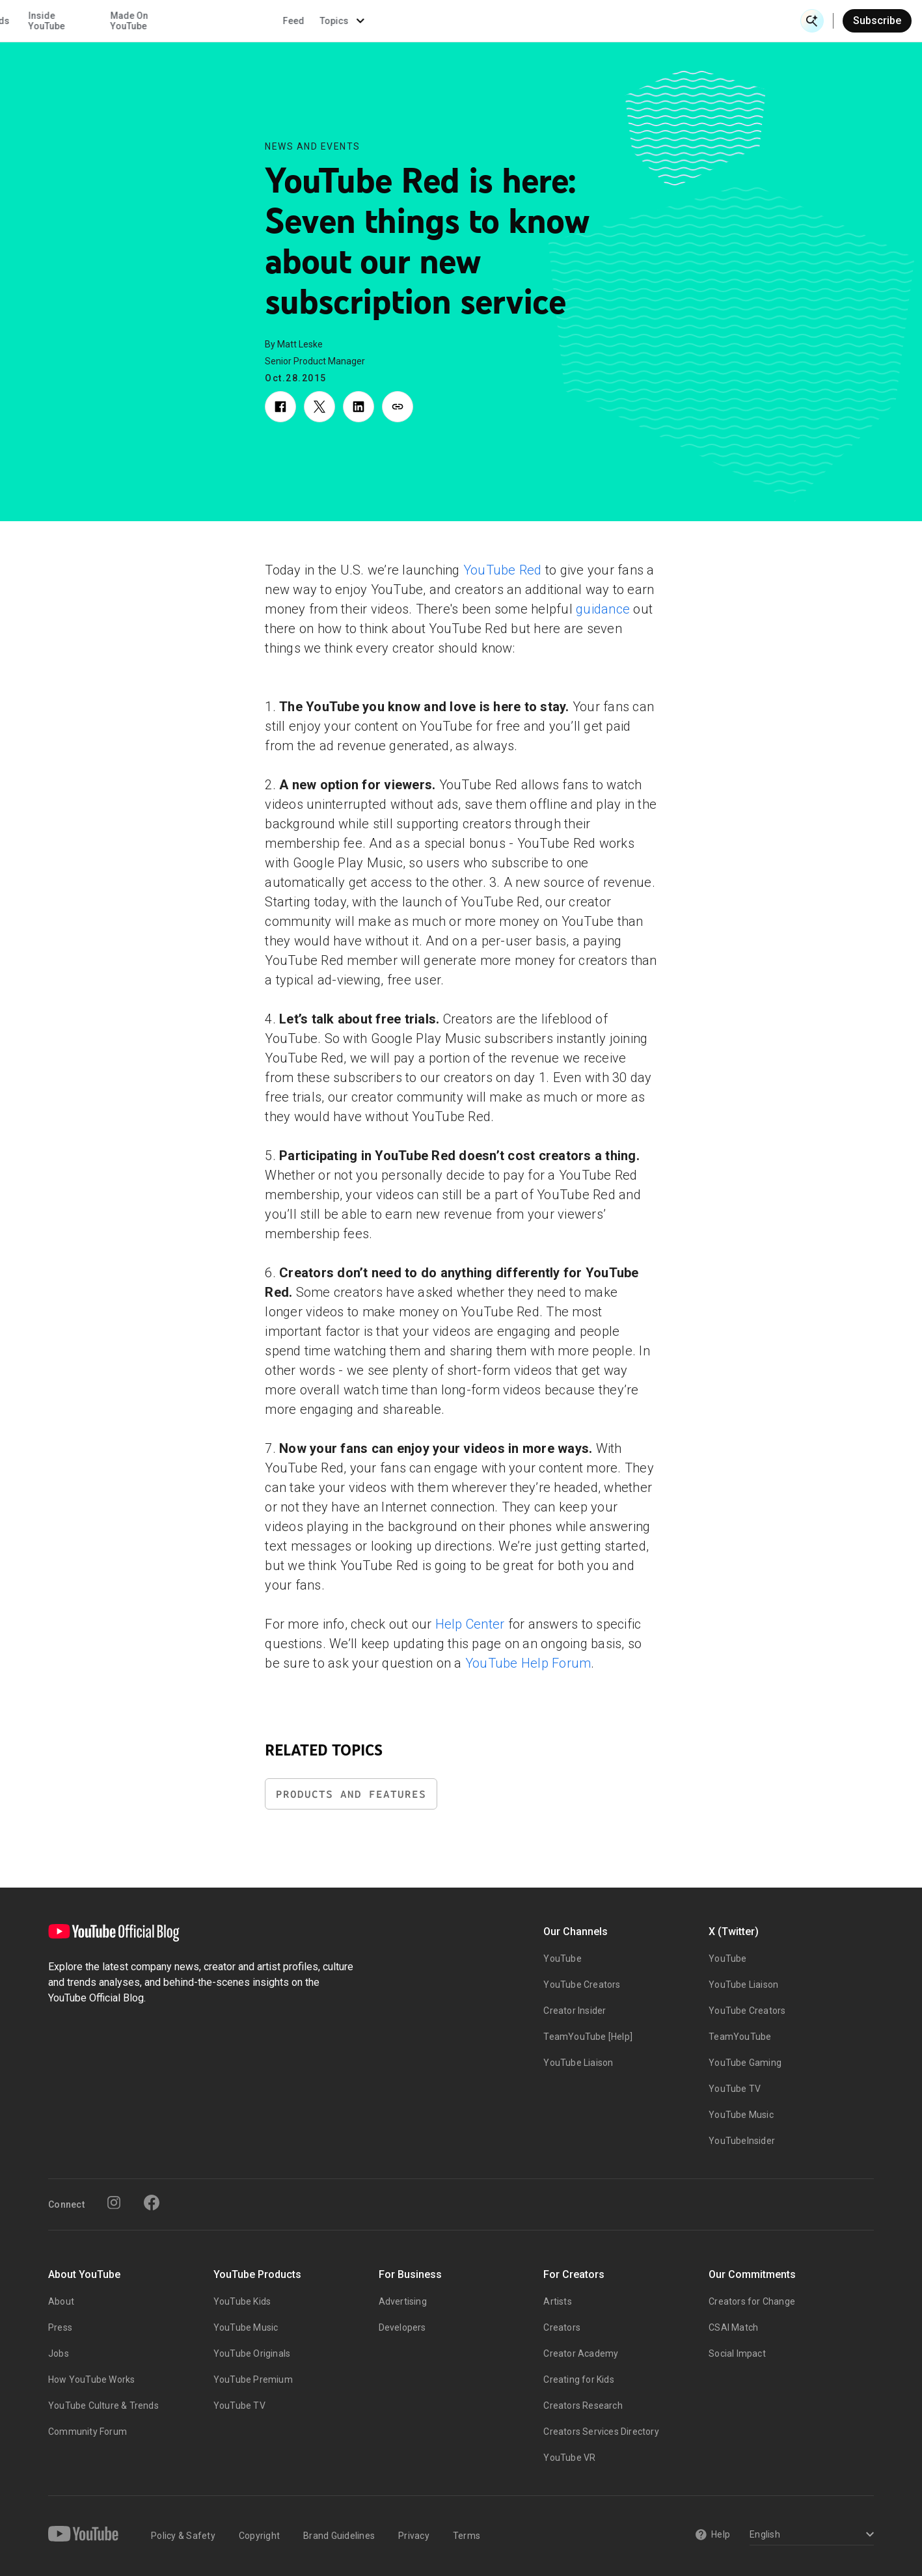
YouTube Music (741, 2114)
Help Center (471, 1624)
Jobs (58, 2353)
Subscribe (877, 20)
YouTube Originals (251, 2353)
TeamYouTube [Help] (587, 2036)
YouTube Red (502, 570)
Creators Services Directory (600, 2431)
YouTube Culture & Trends (103, 2405)
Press (60, 2327)
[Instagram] (114, 2202)
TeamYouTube (740, 2036)
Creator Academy (580, 2353)
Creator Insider (574, 2010)
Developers (402, 2327)
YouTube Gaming (745, 2062)
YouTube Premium (253, 2379)
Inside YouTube (471, 20)
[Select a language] (810, 2535)
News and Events (312, 146)
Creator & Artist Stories (295, 21)
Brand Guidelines (339, 2535)
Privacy (413, 2535)
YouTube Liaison (578, 2062)
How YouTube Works (91, 2379)
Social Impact (737, 2353)
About (61, 2301)
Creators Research (582, 2405)
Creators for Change (752, 2301)
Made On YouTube (554, 20)
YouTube (562, 1958)
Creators (561, 2327)
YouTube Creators (581, 1984)
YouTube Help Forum (528, 1663)
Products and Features (351, 1794)
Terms (466, 2535)
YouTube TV (735, 2088)
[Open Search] (812, 21)
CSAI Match (733, 2327)
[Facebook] (151, 2202)
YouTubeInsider (742, 2140)
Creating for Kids (578, 2379)
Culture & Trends (398, 21)
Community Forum (87, 2431)
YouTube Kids (242, 2301)
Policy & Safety (183, 2535)
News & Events (183, 20)
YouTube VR (569, 2457)
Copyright (259, 2535)
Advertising (403, 2301)
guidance (603, 609)
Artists (557, 2301)
